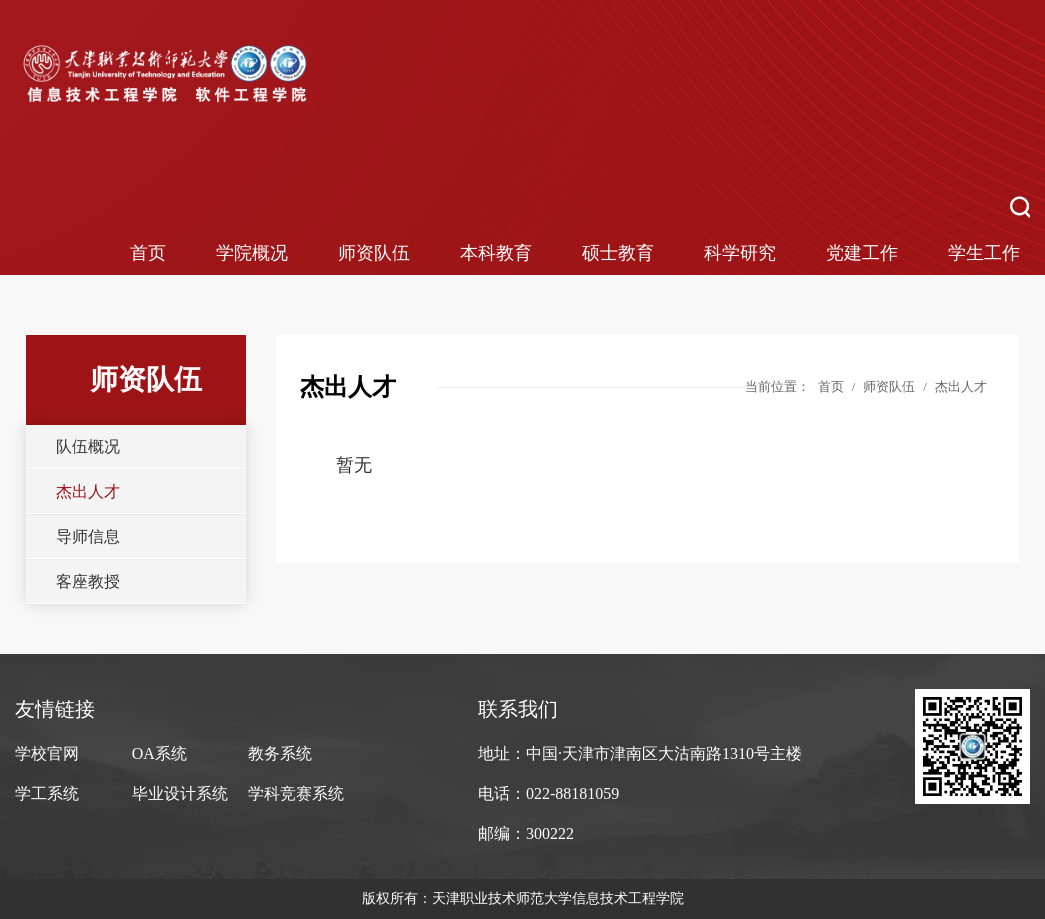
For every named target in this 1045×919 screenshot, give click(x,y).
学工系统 (47, 793)
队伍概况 (88, 446)
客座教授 (88, 581)
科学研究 (740, 253)
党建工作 (862, 253)
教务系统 (280, 753)
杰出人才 (88, 491)
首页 (148, 253)
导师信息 (88, 536)
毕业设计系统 (180, 793)
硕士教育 (618, 253)
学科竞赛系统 (296, 793)
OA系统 (159, 753)
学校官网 (47, 753)
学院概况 (252, 253)
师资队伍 (374, 253)
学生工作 (984, 253)
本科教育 (496, 253)
